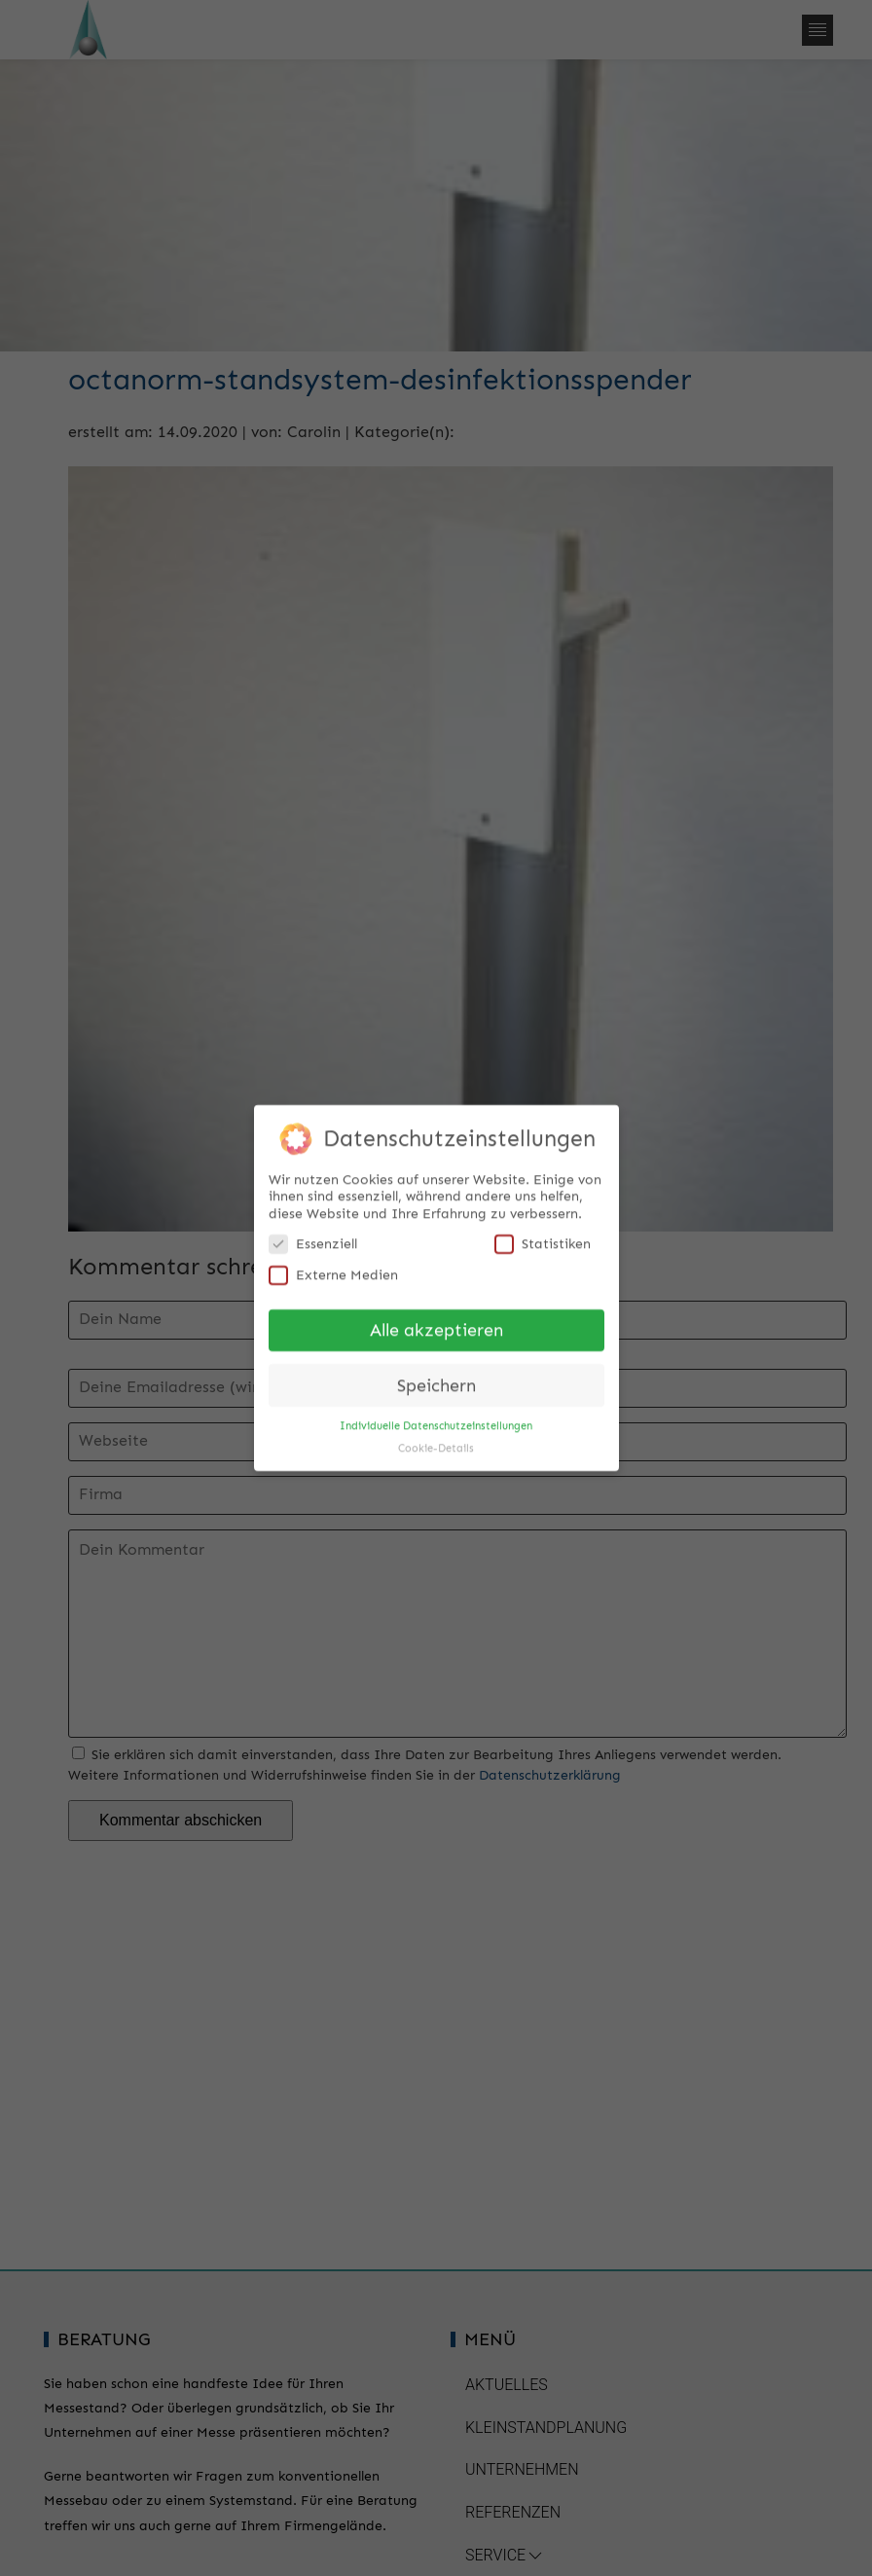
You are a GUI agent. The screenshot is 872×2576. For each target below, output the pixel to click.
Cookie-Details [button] (436, 1439)
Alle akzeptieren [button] (436, 1320)
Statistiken (542, 1235)
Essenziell (313, 1235)
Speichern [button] (436, 1376)
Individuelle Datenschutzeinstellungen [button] (436, 1417)
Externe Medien (333, 1266)
